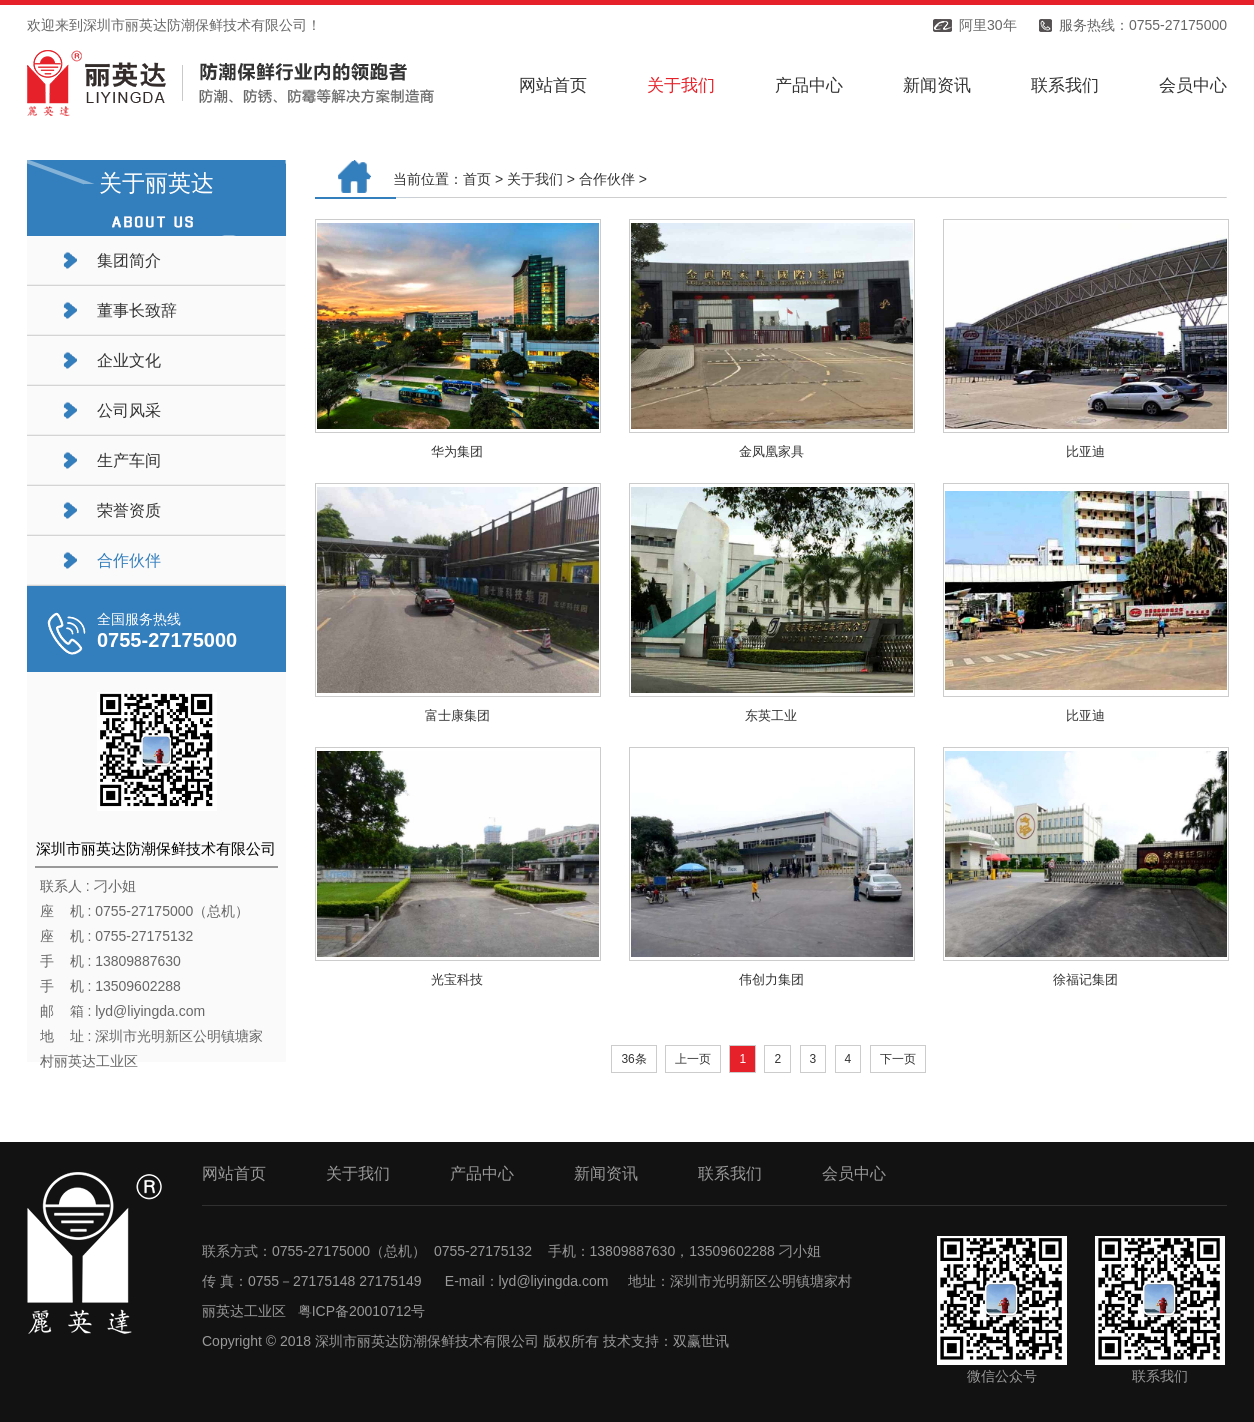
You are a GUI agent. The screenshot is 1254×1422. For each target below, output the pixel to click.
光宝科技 (457, 979)
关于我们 (681, 85)
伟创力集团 (771, 979)
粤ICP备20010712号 (362, 1311)
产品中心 (809, 85)
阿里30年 (988, 25)
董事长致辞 (137, 310)
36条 (633, 1059)
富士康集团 (457, 715)
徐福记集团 (1085, 979)
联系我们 (1065, 85)
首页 (477, 179)
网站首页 (553, 85)
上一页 (693, 1059)
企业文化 (129, 360)
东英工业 (771, 715)
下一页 (898, 1059)
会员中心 (1193, 85)
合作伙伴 (129, 560)
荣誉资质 (129, 510)
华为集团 (457, 451)
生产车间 (129, 460)
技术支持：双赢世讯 (666, 1341)
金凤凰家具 (771, 451)
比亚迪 (1085, 451)
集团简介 (129, 260)
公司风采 (129, 410)
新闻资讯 (937, 85)
